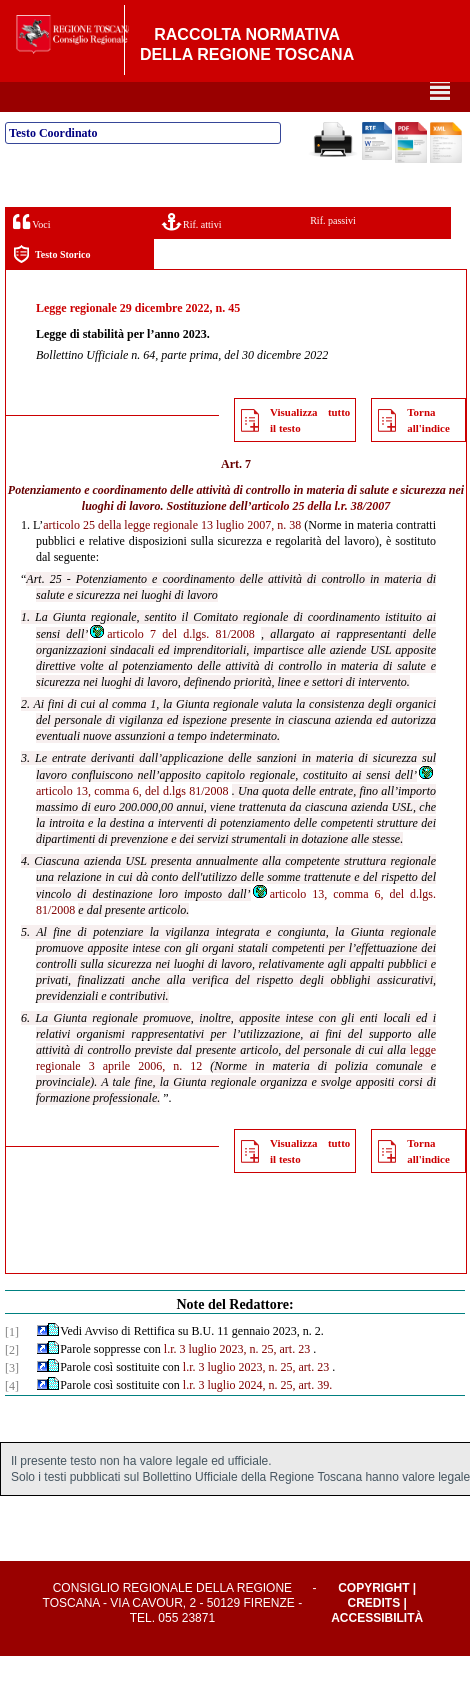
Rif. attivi (192, 253)
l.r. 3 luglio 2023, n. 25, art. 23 (237, 1381)
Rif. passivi (333, 252)
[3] (12, 1400)
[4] (12, 1418)
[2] (12, 1382)
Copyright (373, 1620)
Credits (373, 1635)
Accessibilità (377, 1650)
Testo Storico (51, 286)
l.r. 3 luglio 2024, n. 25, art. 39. (257, 1417)
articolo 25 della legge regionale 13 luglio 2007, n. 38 (172, 557)
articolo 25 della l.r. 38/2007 (321, 538)
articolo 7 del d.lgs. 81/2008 (171, 666)
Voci (31, 253)
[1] (12, 1364)
